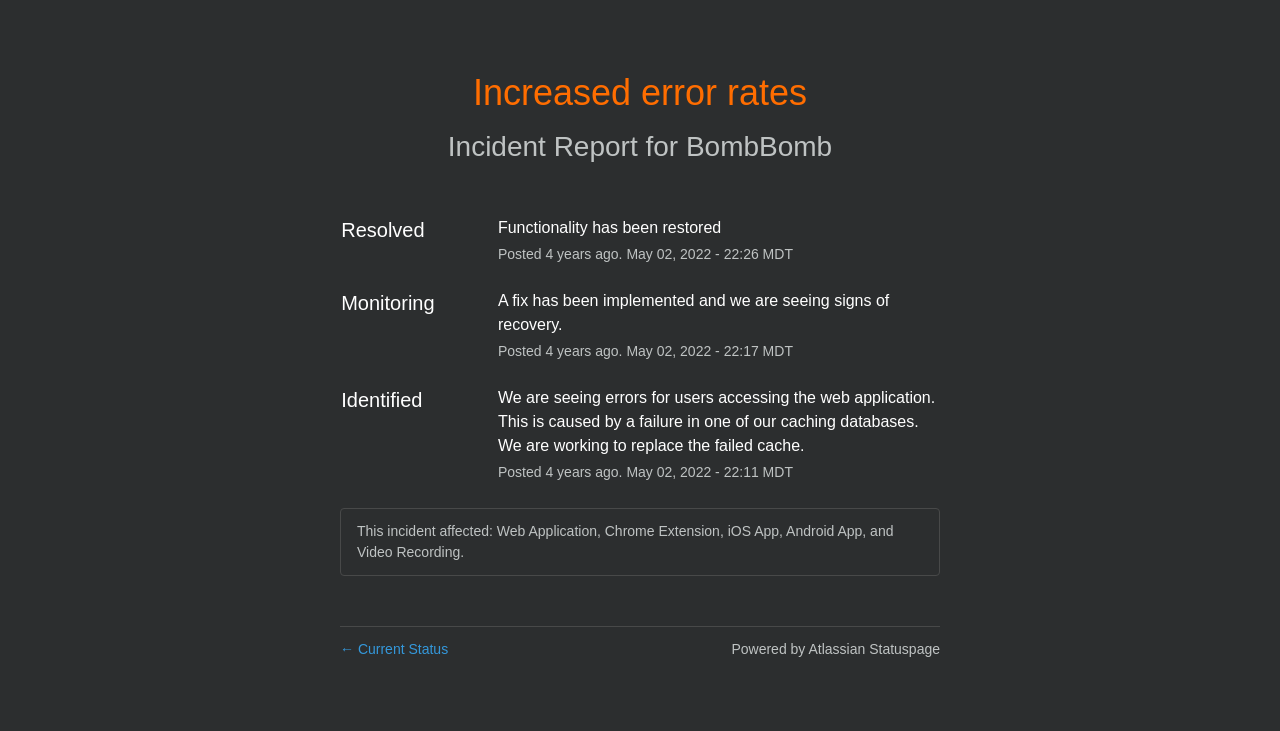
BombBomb (759, 146)
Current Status (394, 649)
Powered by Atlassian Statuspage (835, 649)
